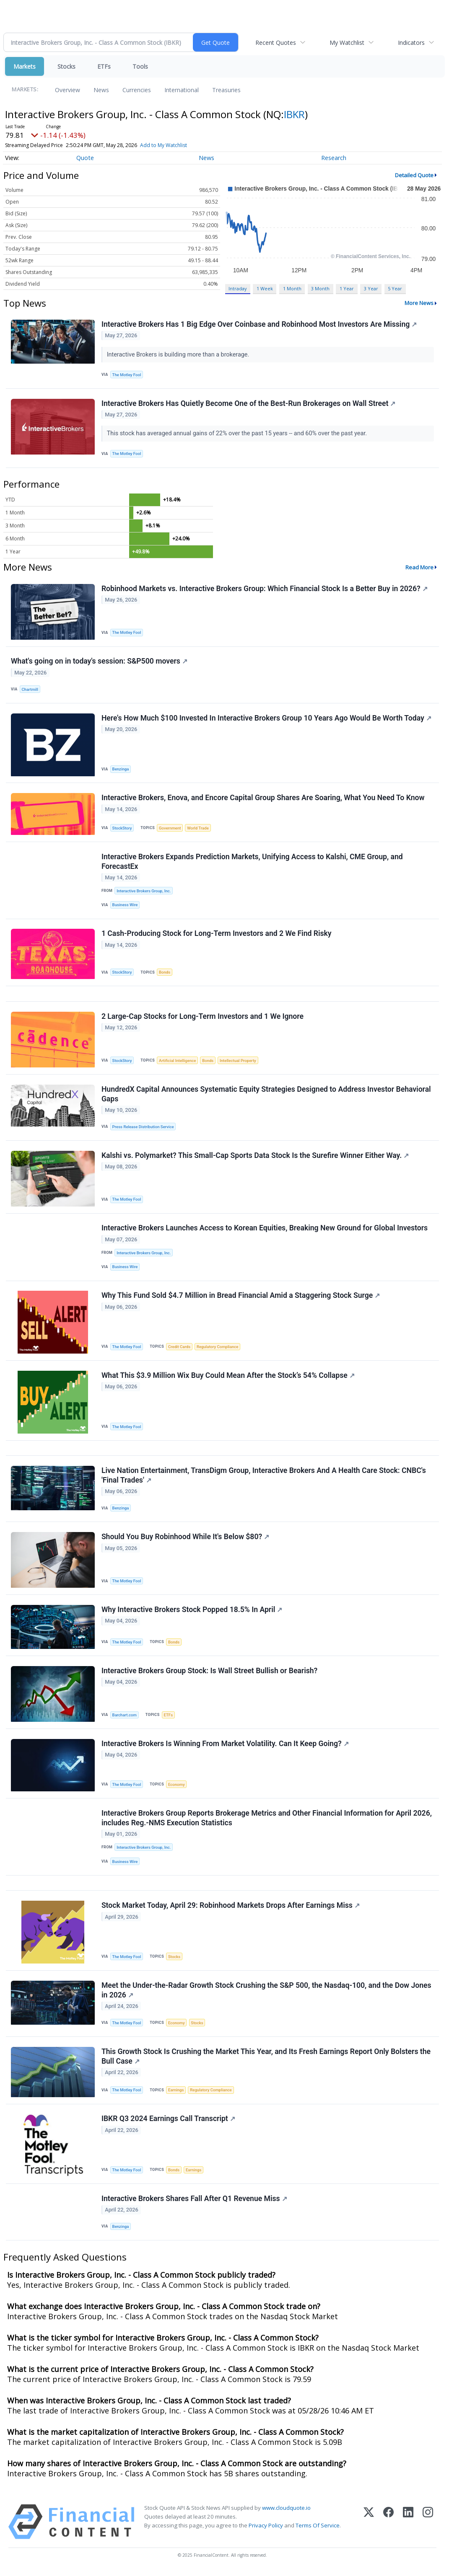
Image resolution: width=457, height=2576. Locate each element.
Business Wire (125, 906)
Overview (67, 90)
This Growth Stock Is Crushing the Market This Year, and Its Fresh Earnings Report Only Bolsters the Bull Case (266, 2060)
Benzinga (120, 769)
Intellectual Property (238, 1061)
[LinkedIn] (408, 2526)
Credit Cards (179, 1348)
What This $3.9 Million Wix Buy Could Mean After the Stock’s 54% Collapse (228, 1377)
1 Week (265, 288)
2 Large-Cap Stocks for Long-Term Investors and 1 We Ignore (202, 1017)
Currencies (136, 90)
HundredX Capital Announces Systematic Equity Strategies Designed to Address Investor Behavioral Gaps (266, 1096)
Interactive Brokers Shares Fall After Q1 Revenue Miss (194, 2203)
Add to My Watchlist (163, 145)
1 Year (347, 288)
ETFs (104, 66)
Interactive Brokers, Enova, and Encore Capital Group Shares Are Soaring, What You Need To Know (263, 798)
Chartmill (30, 689)
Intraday (237, 288)
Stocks (66, 66)
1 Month (292, 288)
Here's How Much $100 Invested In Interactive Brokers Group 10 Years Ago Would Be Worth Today (266, 718)
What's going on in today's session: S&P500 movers (99, 662)
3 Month (320, 288)
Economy (176, 1787)
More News (419, 303)
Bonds (164, 973)
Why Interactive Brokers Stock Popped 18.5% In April (191, 1612)
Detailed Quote (414, 175)
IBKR (294, 114)
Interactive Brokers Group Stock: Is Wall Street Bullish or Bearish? (209, 1673)
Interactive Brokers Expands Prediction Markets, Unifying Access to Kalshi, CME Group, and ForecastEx (252, 862)
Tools (140, 66)
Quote (85, 158)
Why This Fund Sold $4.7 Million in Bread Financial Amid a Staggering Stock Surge (240, 1297)
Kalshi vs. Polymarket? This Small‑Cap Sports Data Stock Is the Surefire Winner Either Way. (255, 1157)
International (181, 90)
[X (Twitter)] (368, 2526)
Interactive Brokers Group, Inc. (144, 891)
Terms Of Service (318, 2530)
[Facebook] (388, 2526)
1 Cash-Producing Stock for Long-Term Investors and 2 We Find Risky (216, 934)
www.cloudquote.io (286, 2512)
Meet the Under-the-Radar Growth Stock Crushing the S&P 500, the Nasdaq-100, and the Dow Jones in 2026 (266, 1994)
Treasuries (226, 90)
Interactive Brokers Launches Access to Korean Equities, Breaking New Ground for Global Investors (264, 1230)
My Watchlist (347, 43)
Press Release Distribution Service (143, 1128)
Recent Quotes (275, 43)
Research (333, 158)
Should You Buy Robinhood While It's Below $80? (185, 1539)
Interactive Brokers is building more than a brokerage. (179, 354)
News (101, 90)
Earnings (176, 2094)
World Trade (198, 829)
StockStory (122, 829)
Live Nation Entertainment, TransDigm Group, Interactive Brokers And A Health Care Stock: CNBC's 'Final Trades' (263, 1478)
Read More (419, 567)
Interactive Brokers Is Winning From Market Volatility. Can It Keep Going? (225, 1747)
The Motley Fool (126, 374)
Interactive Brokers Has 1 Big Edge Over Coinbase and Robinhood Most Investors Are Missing (259, 324)
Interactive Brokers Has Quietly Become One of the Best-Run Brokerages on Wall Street (248, 403)
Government (170, 829)
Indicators (411, 43)
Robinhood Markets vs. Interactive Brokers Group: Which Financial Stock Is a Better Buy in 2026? (264, 588)
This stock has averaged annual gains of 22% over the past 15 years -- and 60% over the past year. (238, 433)
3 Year (371, 288)
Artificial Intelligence (177, 1061)
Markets (24, 66)
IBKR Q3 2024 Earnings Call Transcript (168, 2123)
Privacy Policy (266, 2530)
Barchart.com (124, 1718)
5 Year (395, 288)
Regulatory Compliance (218, 1348)
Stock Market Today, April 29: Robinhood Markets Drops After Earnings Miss (230, 1909)
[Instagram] (427, 2526)
